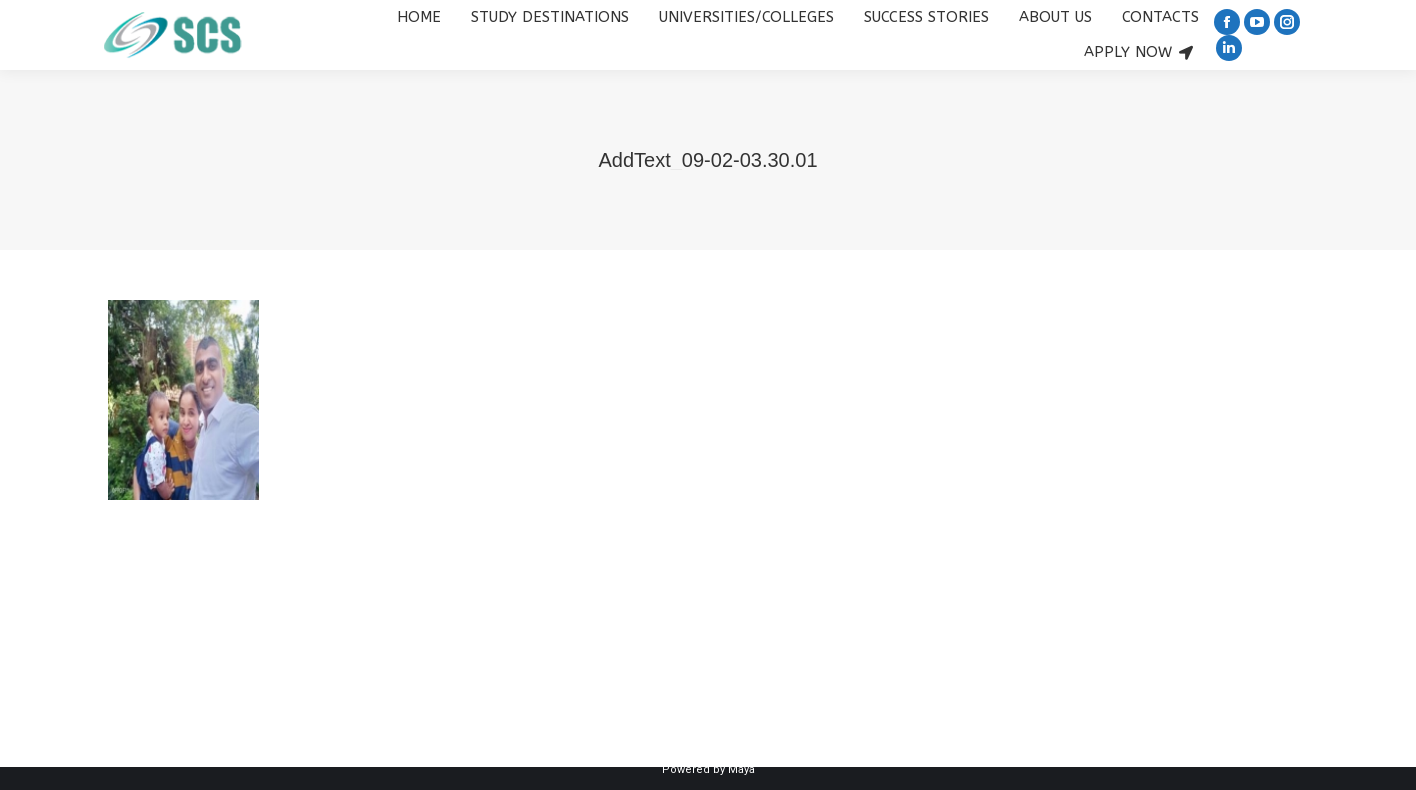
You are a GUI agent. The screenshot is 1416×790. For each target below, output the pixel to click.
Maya (741, 769)
